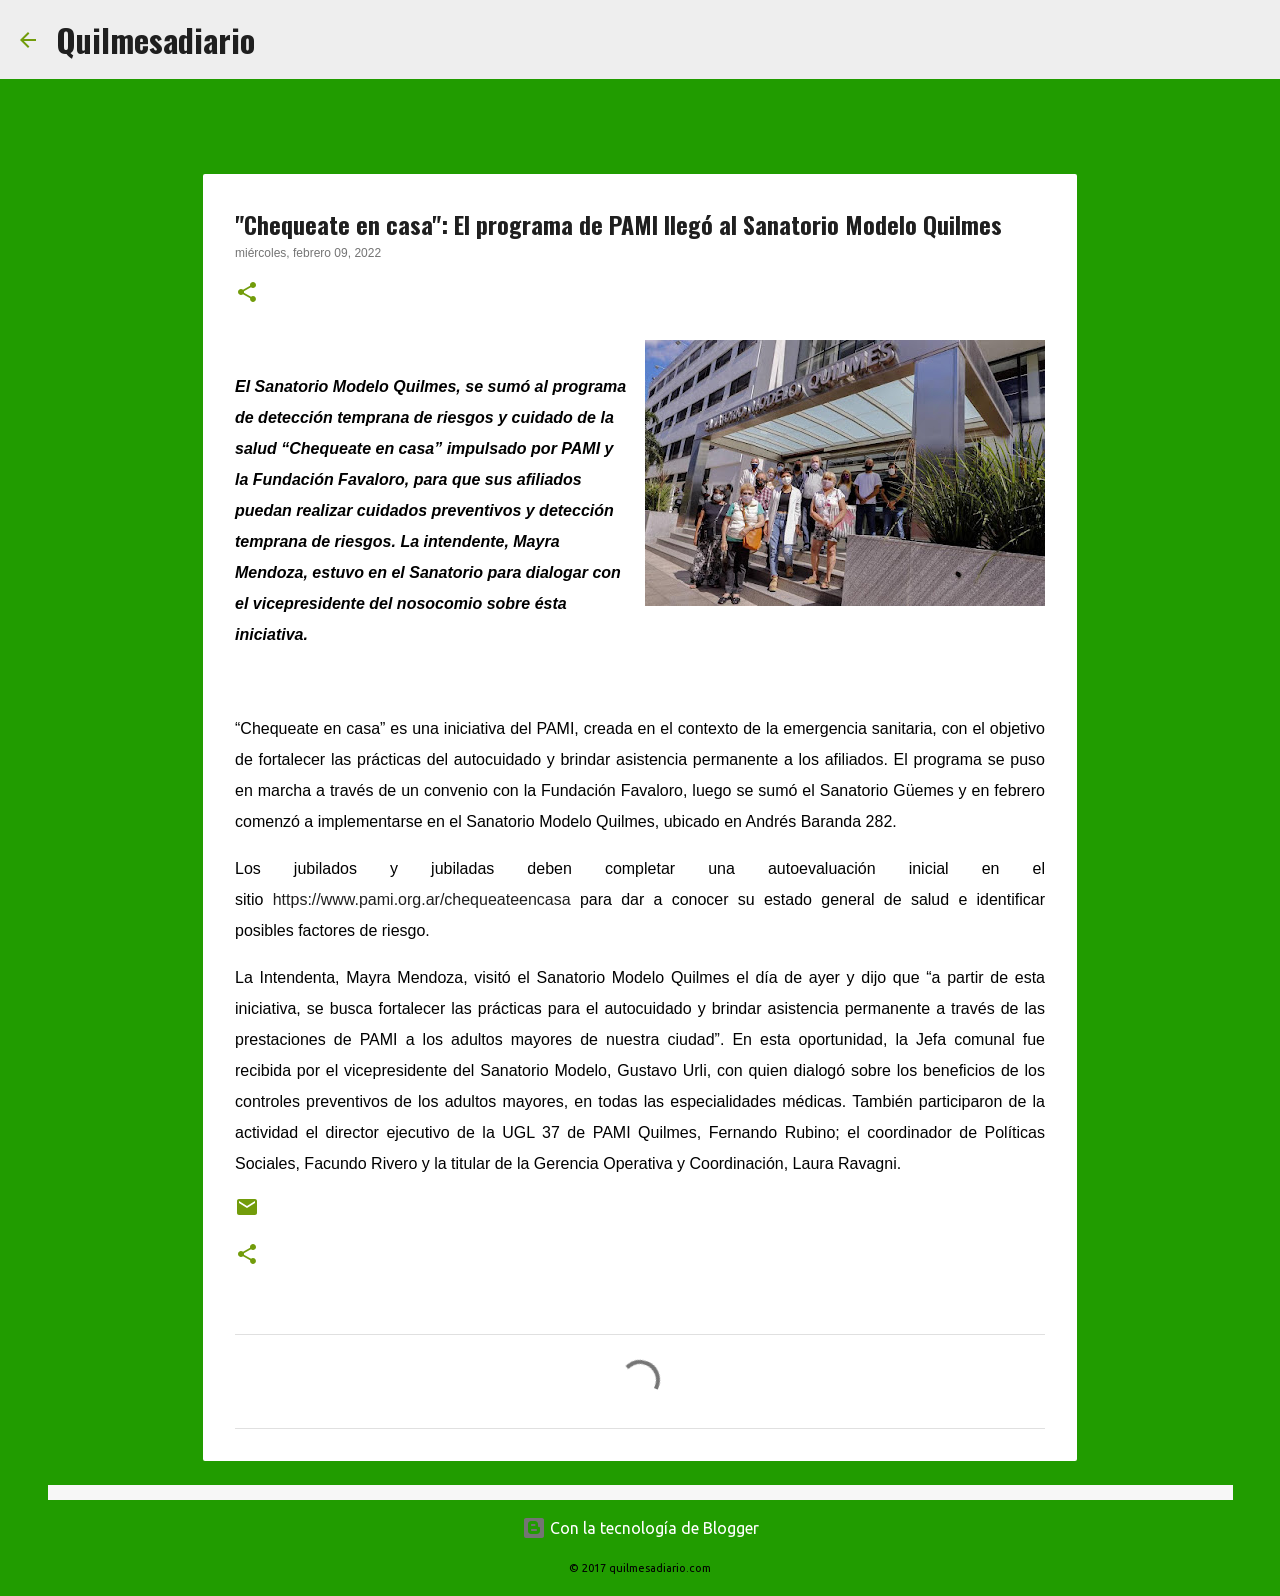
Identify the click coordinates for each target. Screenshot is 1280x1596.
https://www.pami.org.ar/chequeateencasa (422, 899)
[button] (247, 294)
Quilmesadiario (155, 39)
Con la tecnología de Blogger (640, 1528)
